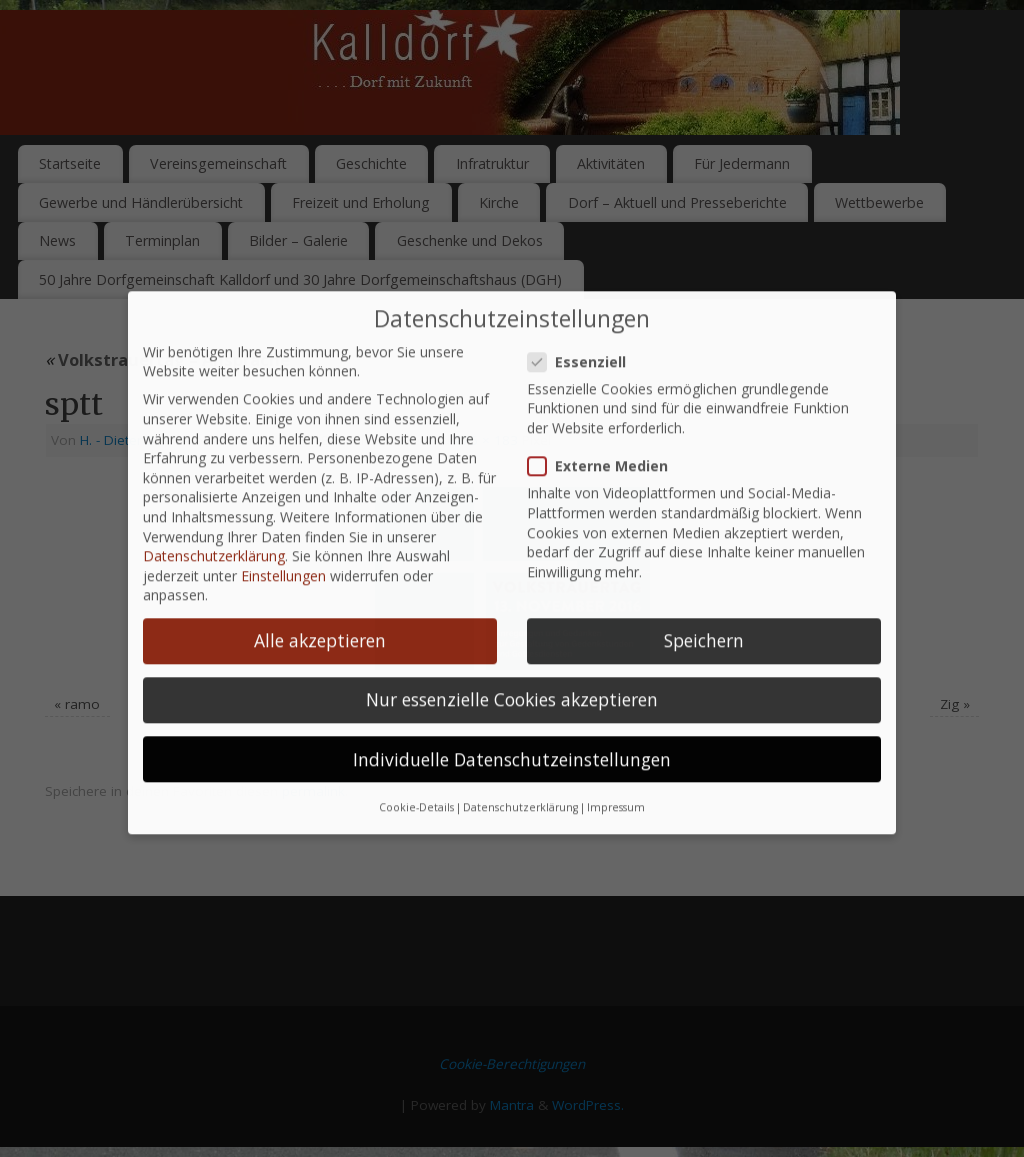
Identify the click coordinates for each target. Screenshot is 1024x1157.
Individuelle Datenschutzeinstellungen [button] (512, 729)
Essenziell (585, 331)
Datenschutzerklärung (214, 526)
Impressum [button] (616, 777)
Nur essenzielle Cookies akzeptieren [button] (512, 670)
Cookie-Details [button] (416, 777)
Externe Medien (606, 436)
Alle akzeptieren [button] (320, 611)
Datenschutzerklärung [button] (520, 777)
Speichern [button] (704, 611)
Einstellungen (283, 545)
